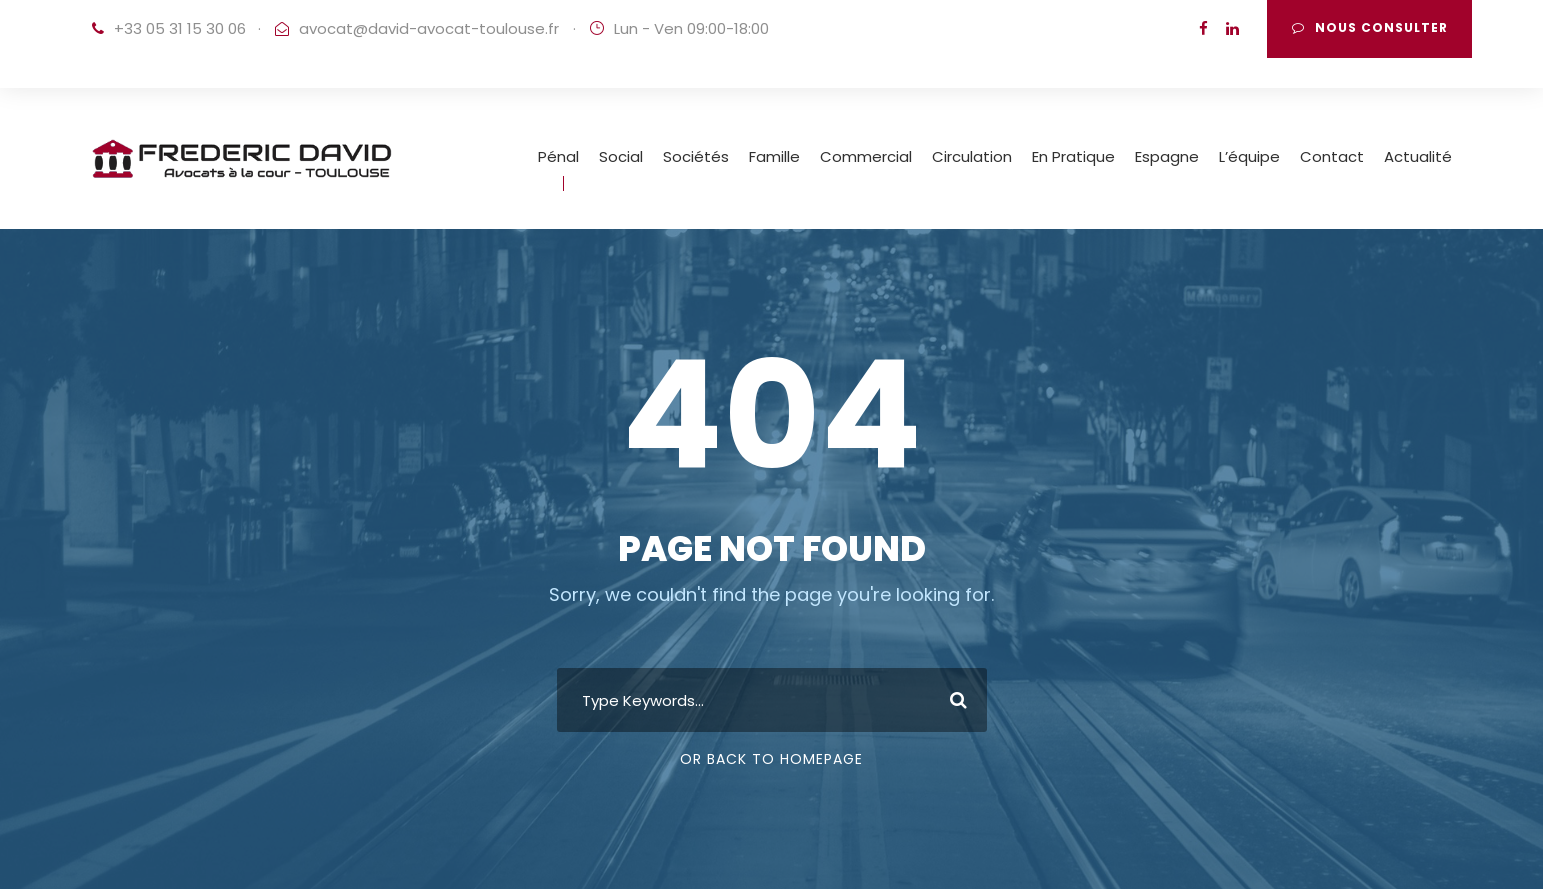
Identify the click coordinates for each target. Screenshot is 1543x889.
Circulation (972, 156)
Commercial (866, 156)
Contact (1332, 156)
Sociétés (696, 156)
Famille (774, 156)
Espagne (1167, 156)
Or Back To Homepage (771, 759)
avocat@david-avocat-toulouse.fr (429, 28)
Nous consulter (1370, 27)
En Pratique (1073, 156)
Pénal (558, 156)
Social (621, 156)
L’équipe (1249, 156)
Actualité (1418, 156)
